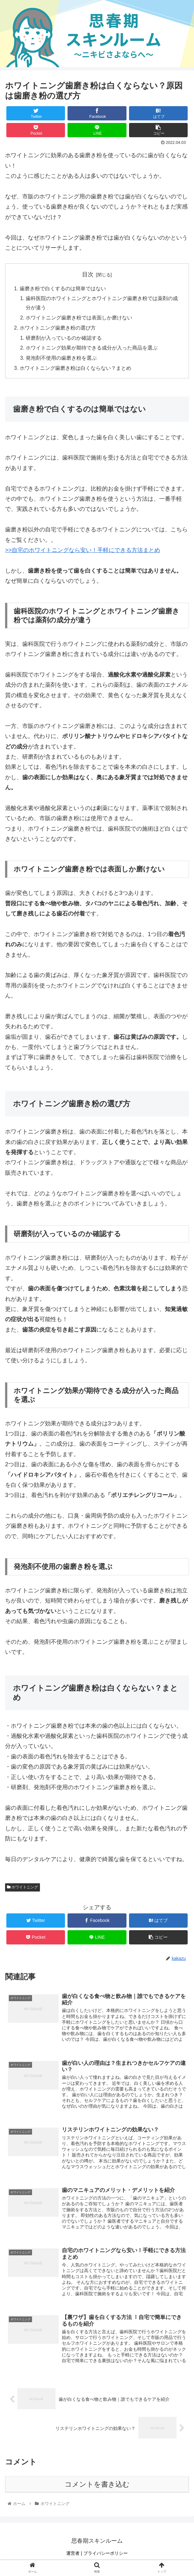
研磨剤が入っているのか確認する (64, 339)
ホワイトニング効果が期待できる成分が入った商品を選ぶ (92, 349)
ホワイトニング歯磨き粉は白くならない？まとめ (75, 370)
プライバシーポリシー (105, 2556)
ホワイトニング (22, 1889)
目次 (88, 274)
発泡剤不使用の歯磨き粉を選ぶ (61, 359)
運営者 (73, 2556)
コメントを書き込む (97, 2487)
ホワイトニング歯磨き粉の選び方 (58, 328)
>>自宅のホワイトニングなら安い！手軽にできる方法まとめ (82, 552)
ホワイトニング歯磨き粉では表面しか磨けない (79, 318)
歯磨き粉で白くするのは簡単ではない (63, 289)
